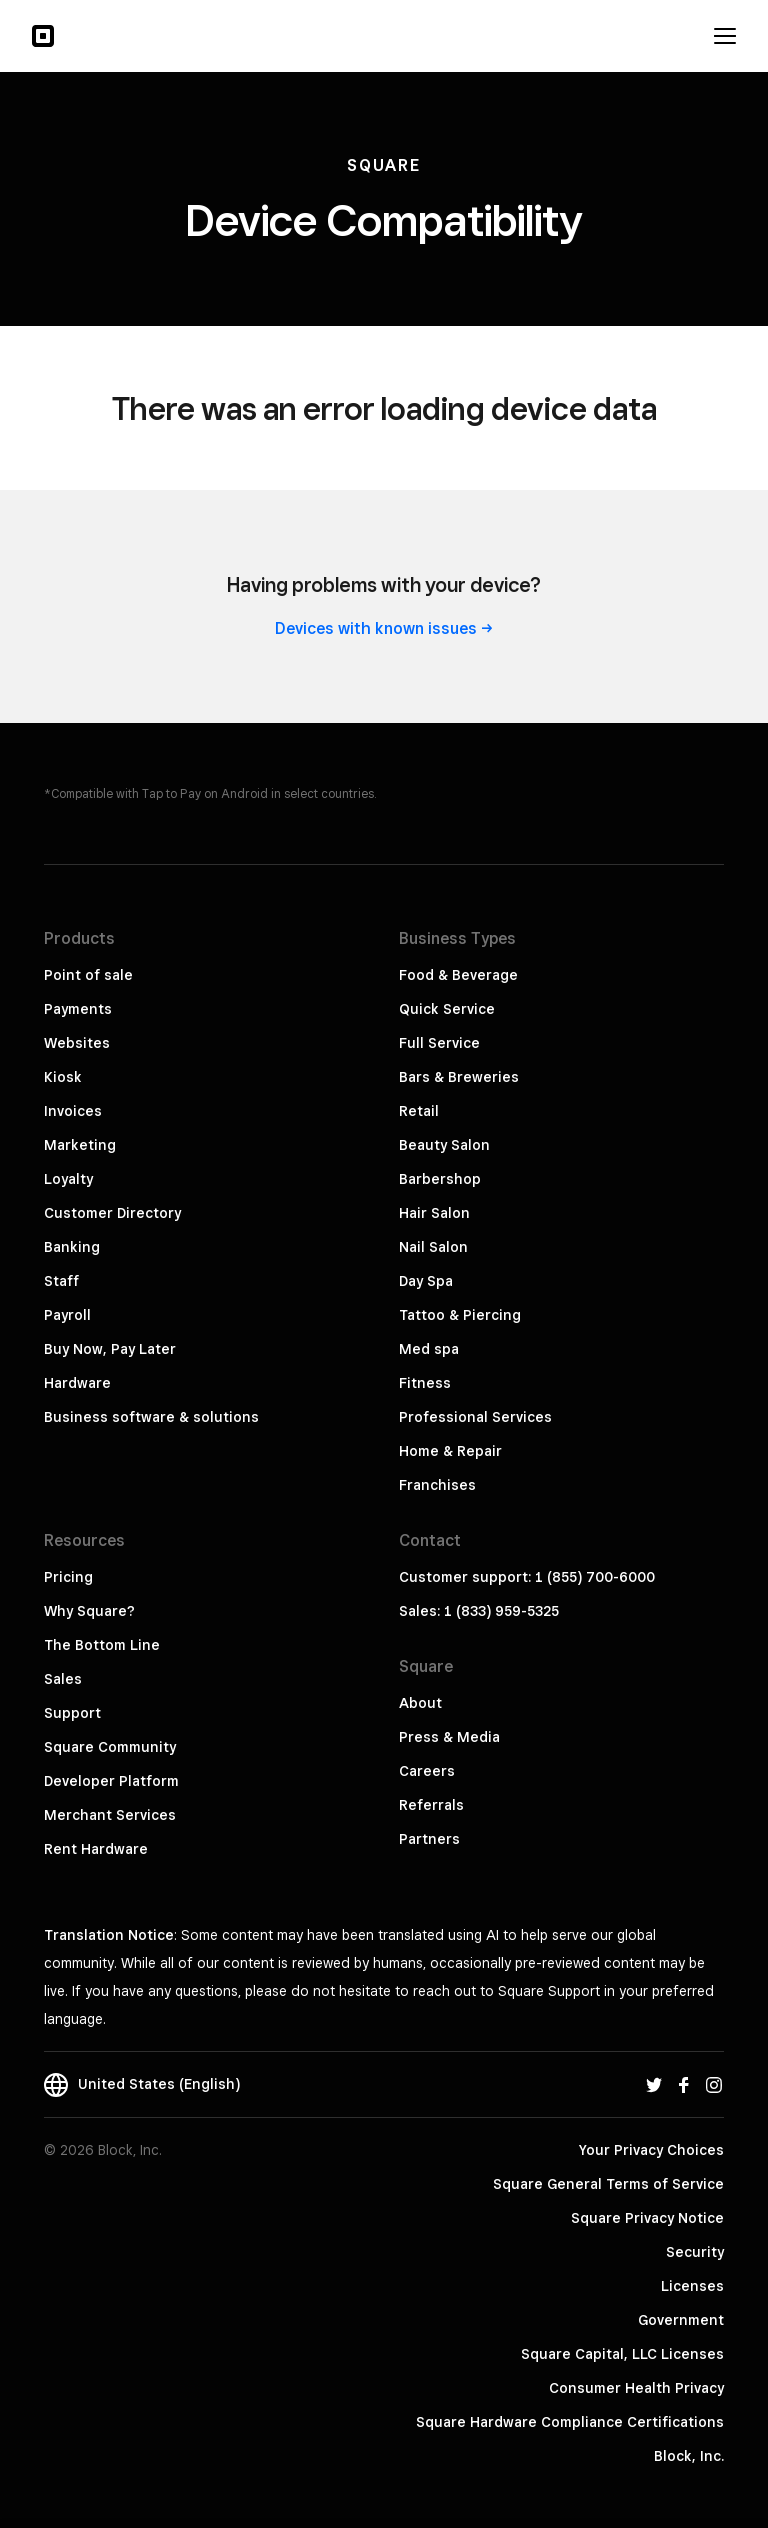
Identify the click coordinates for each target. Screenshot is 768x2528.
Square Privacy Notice (647, 2218)
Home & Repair (450, 1451)
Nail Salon (433, 1247)
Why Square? (89, 1611)
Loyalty (68, 1179)
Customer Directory (112, 1213)
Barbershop (440, 1179)
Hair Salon (434, 1213)
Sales (63, 1679)
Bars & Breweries (459, 1077)
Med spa (429, 1349)
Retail (419, 1111)
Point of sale (88, 975)
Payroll (67, 1315)
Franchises (437, 1485)
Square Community (110, 1747)
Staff (61, 1281)
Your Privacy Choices (651, 2150)
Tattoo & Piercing (460, 1315)
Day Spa (426, 1281)
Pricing (68, 1577)
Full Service (439, 1043)
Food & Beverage (458, 975)
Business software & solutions (151, 1417)
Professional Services (475, 1417)
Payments (78, 1009)
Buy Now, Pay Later (110, 1349)
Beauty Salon (444, 1145)
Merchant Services (110, 1815)
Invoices (73, 1111)
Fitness (425, 1383)
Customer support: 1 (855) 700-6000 (527, 1577)
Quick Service (447, 1009)
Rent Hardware (96, 1849)
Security (695, 2252)
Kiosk (63, 1077)
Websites (77, 1043)
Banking (72, 1247)
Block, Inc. (689, 2456)
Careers (427, 1771)
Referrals (431, 1805)
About (420, 1703)
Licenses (692, 2286)
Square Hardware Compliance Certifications (570, 2422)
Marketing (80, 1145)
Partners (429, 1839)
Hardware (77, 1383)
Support (72, 1713)
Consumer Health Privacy (636, 2388)
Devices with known (384, 628)
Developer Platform (111, 1781)
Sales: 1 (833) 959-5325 (479, 1611)
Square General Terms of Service (608, 2184)
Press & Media (449, 1737)
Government (681, 2320)
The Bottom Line (102, 1645)
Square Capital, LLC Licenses (622, 2354)
